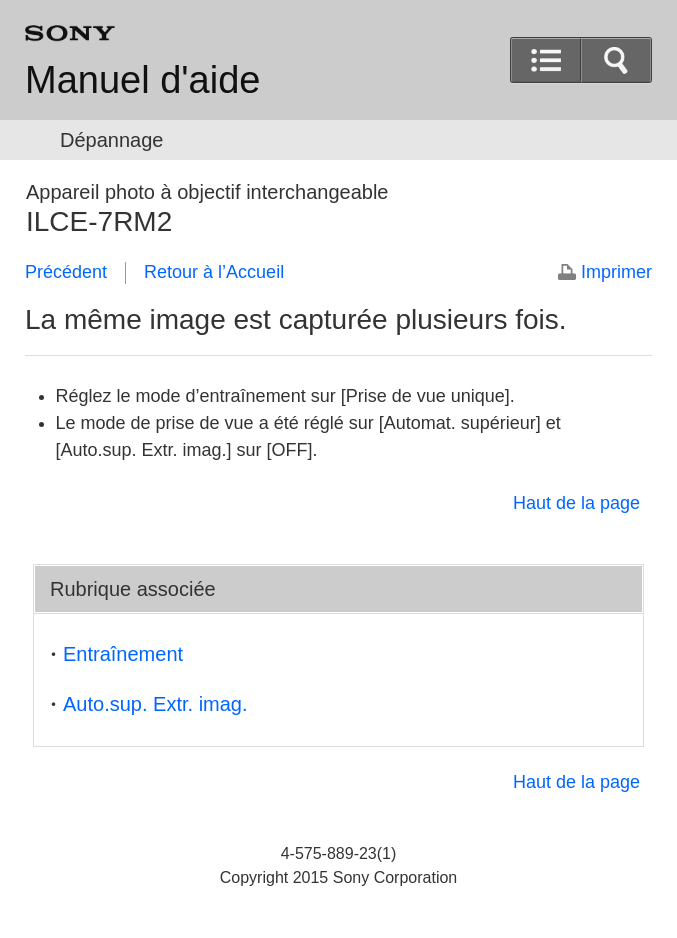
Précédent (66, 272)
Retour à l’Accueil (214, 272)
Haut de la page (576, 503)
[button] (616, 60)
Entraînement (123, 654)
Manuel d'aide (142, 80)
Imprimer (616, 272)
